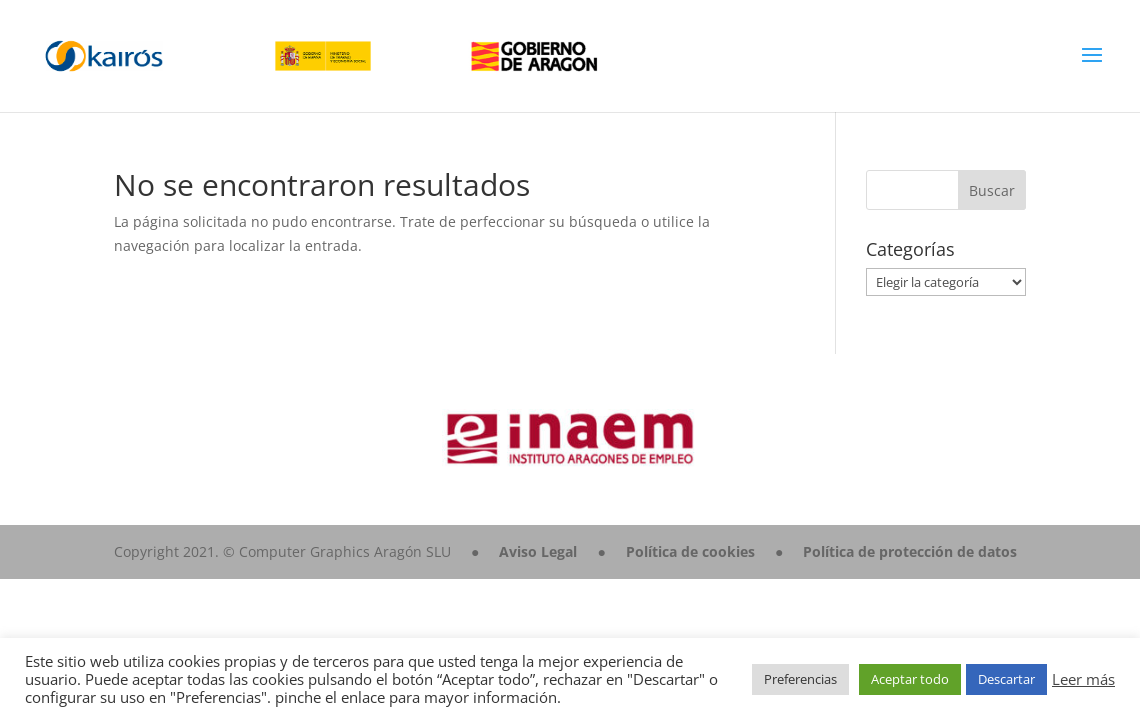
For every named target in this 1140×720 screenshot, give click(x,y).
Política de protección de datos (910, 551)
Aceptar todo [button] (910, 679)
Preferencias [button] (800, 679)
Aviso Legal (538, 551)
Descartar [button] (1006, 679)
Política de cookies (690, 551)
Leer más (1083, 679)
